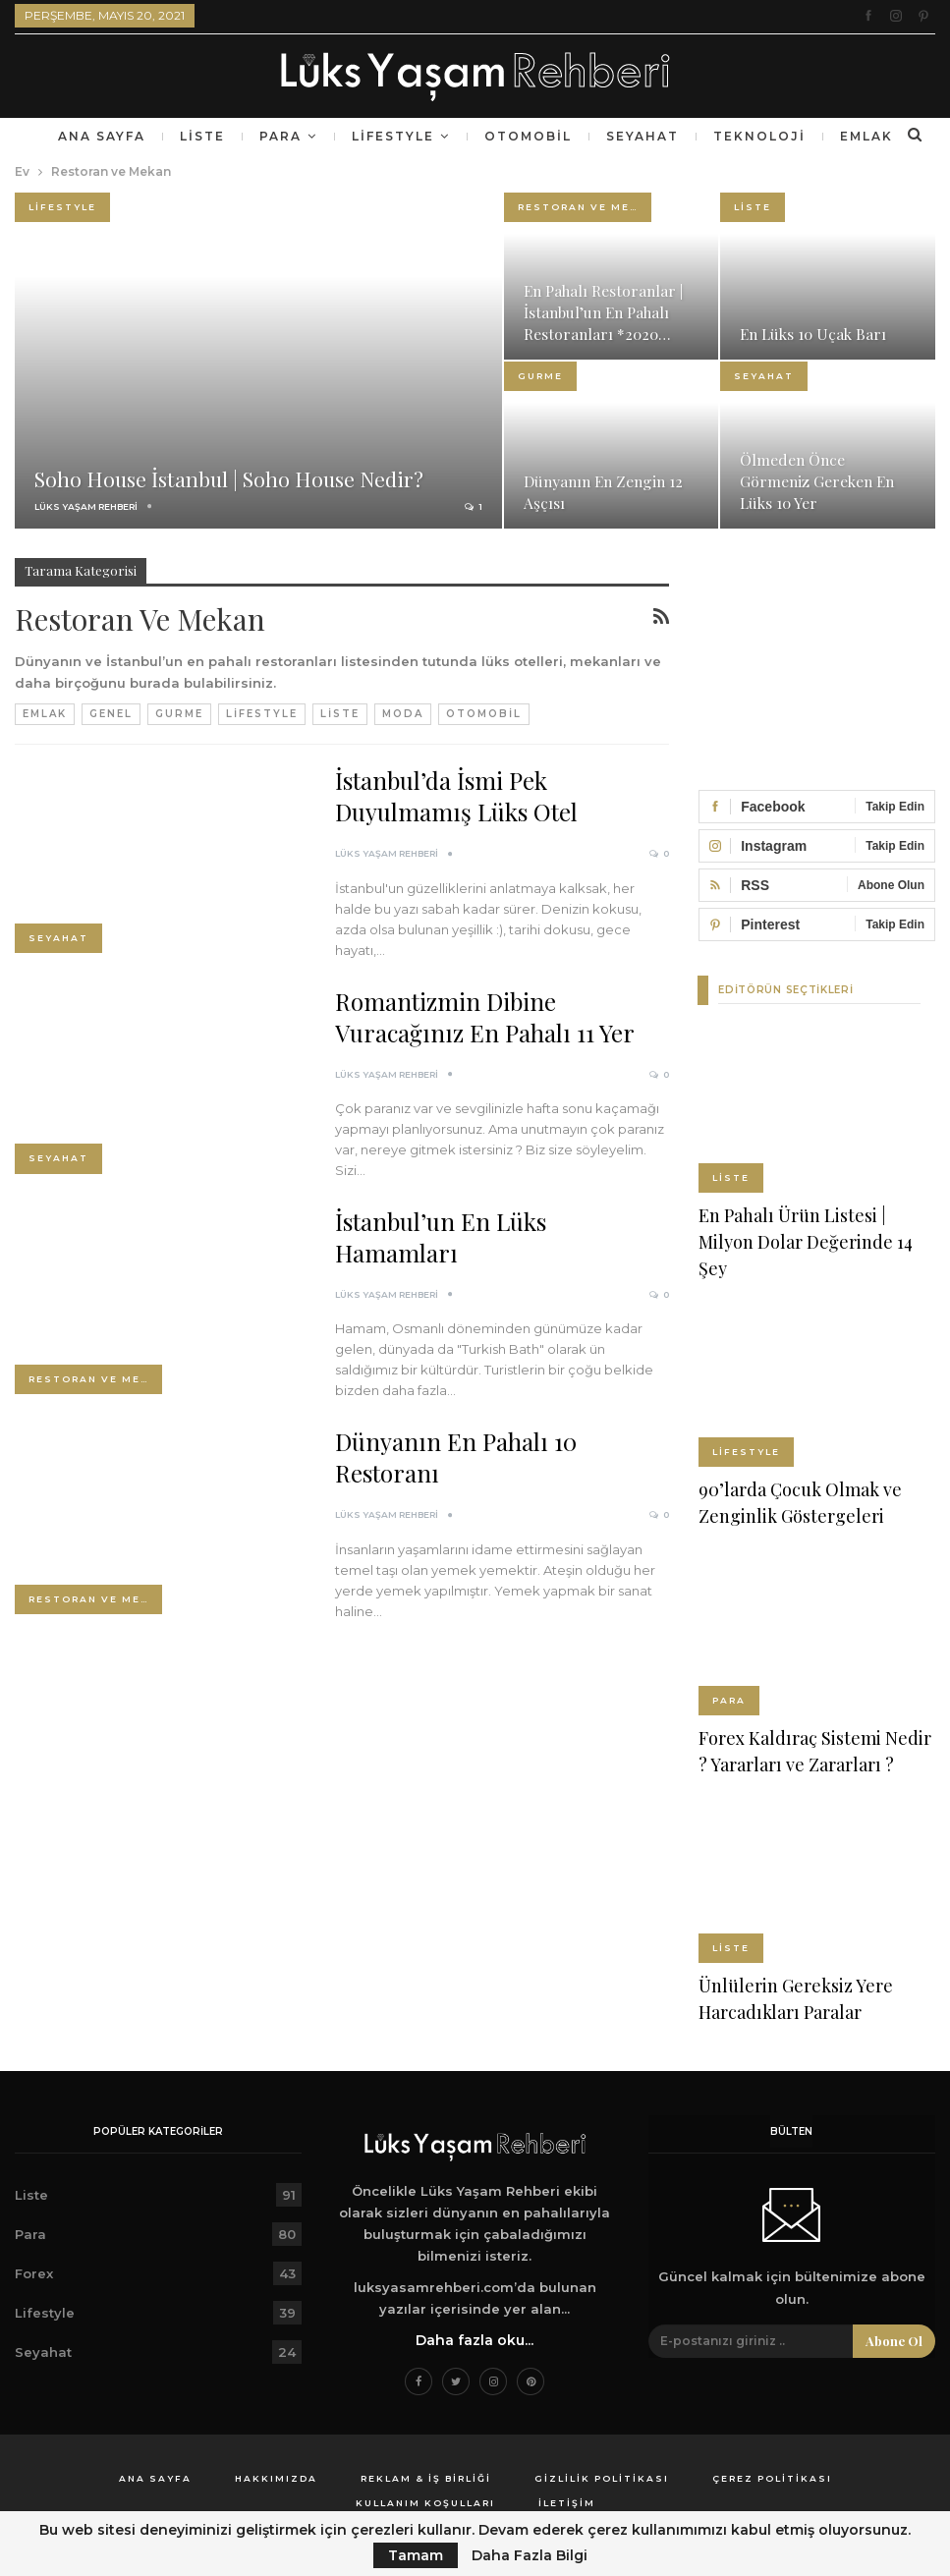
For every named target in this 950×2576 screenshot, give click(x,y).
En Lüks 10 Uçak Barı (816, 333)
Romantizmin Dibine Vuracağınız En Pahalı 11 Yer (485, 1016)
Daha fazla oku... (474, 2339)
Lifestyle (452, 136)
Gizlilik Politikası (601, 2477)
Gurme (540, 375)
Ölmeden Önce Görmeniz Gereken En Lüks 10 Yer (819, 481)
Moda (402, 713)
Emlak (45, 713)
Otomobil (591, 136)
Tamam (415, 2555)
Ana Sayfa (149, 136)
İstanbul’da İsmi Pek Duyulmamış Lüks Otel (456, 795)
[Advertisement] (817, 656)
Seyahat (709, 136)
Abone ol (894, 2339)
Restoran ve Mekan (584, 206)
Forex (34, 2272)
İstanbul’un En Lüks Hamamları (440, 1236)
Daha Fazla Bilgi (529, 2555)
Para (335, 136)
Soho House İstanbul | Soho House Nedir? (234, 478)
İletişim (566, 2501)
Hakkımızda (276, 2477)
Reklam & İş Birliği (426, 2477)
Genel (111, 713)
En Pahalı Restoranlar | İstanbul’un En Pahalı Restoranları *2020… (606, 312)
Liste (253, 136)
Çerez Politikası (772, 2477)
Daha (806, 136)
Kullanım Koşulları (425, 2501)
